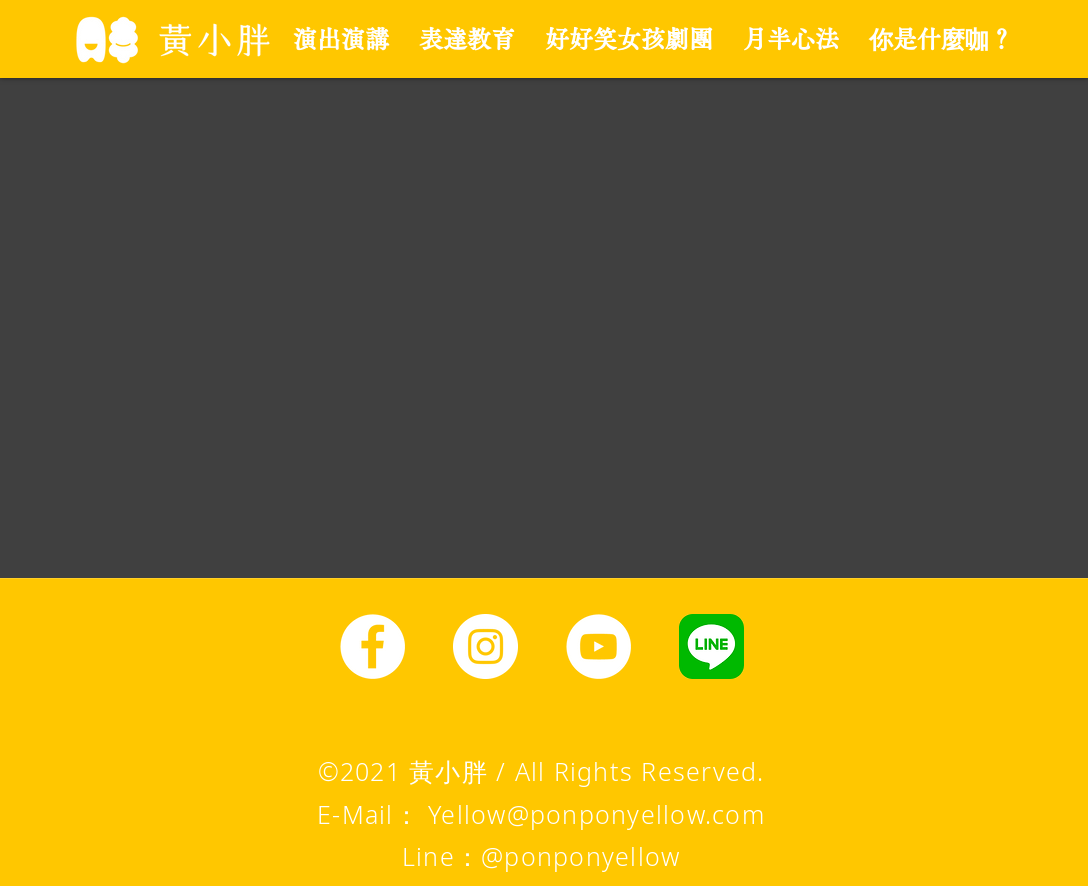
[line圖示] (711, 646)
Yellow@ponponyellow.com (596, 814)
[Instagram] (485, 646)
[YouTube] (598, 646)
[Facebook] (372, 646)
